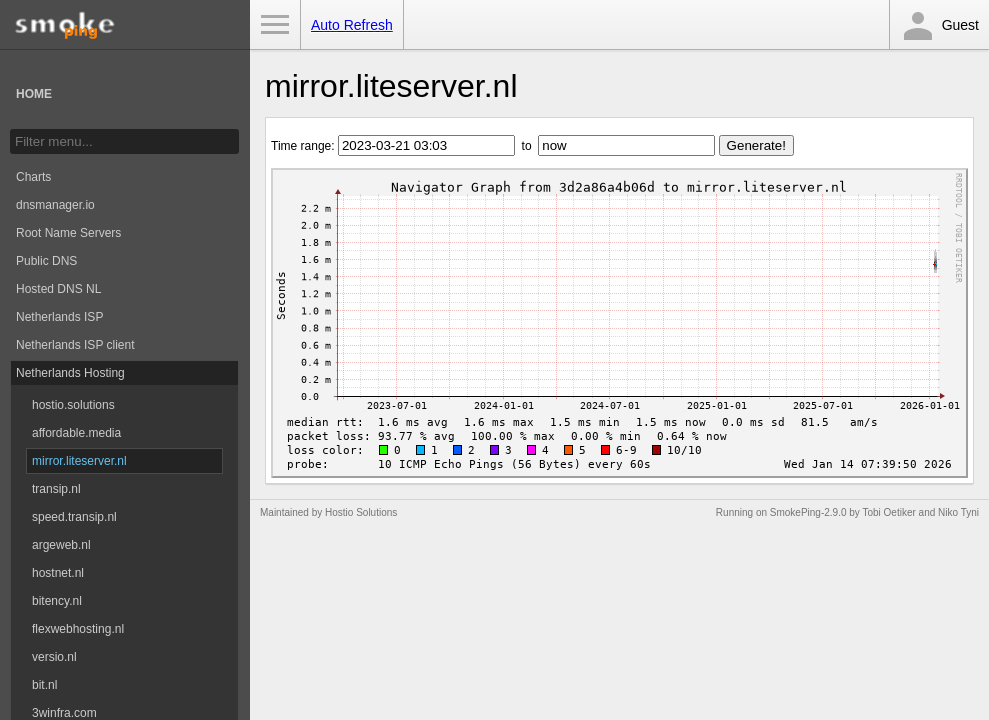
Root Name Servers (68, 233)
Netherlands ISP (59, 317)
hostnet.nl (58, 573)
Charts (33, 177)
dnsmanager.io (55, 205)
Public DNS (46, 261)
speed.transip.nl (74, 517)
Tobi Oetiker (888, 512)
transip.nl (56, 489)
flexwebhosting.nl (78, 629)
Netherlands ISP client (75, 345)
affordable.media (76, 433)
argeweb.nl (61, 545)
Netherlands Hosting (70, 373)
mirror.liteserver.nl (79, 461)
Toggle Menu (275, 25)
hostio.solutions (73, 405)
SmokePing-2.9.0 (808, 512)
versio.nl (54, 657)
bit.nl (44, 685)
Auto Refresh (352, 25)
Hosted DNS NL (58, 289)
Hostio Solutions (361, 512)
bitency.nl (57, 601)
